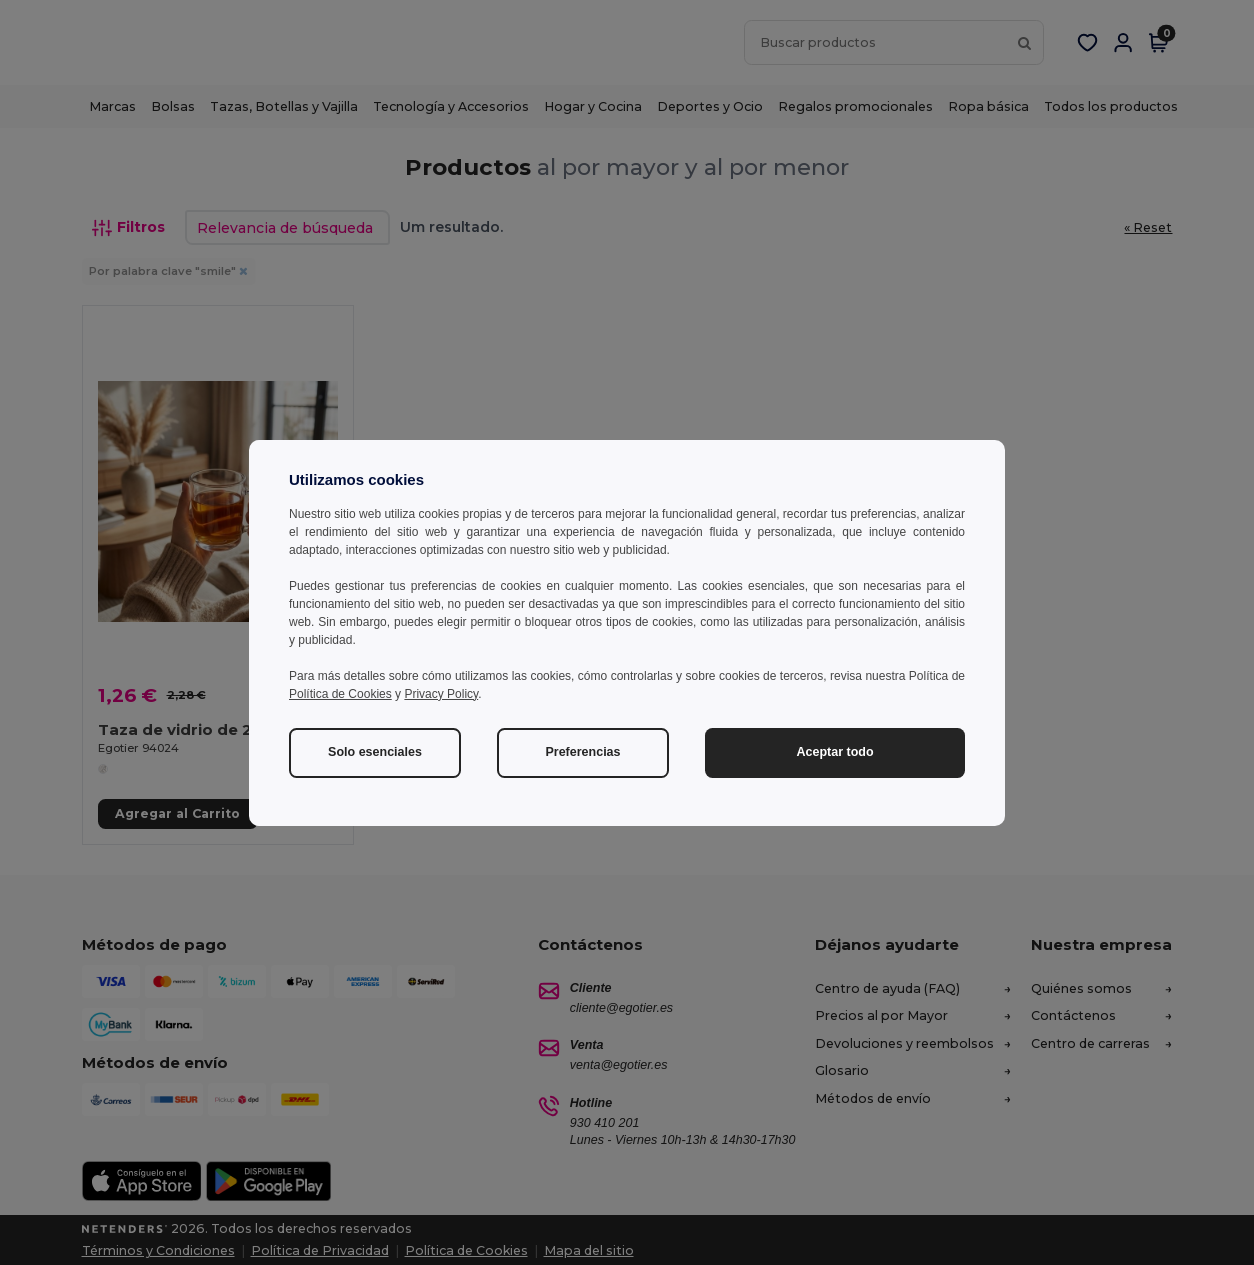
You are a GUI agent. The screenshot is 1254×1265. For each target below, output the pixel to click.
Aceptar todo (834, 752)
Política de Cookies (340, 694)
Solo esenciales (375, 752)
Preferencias (582, 752)
